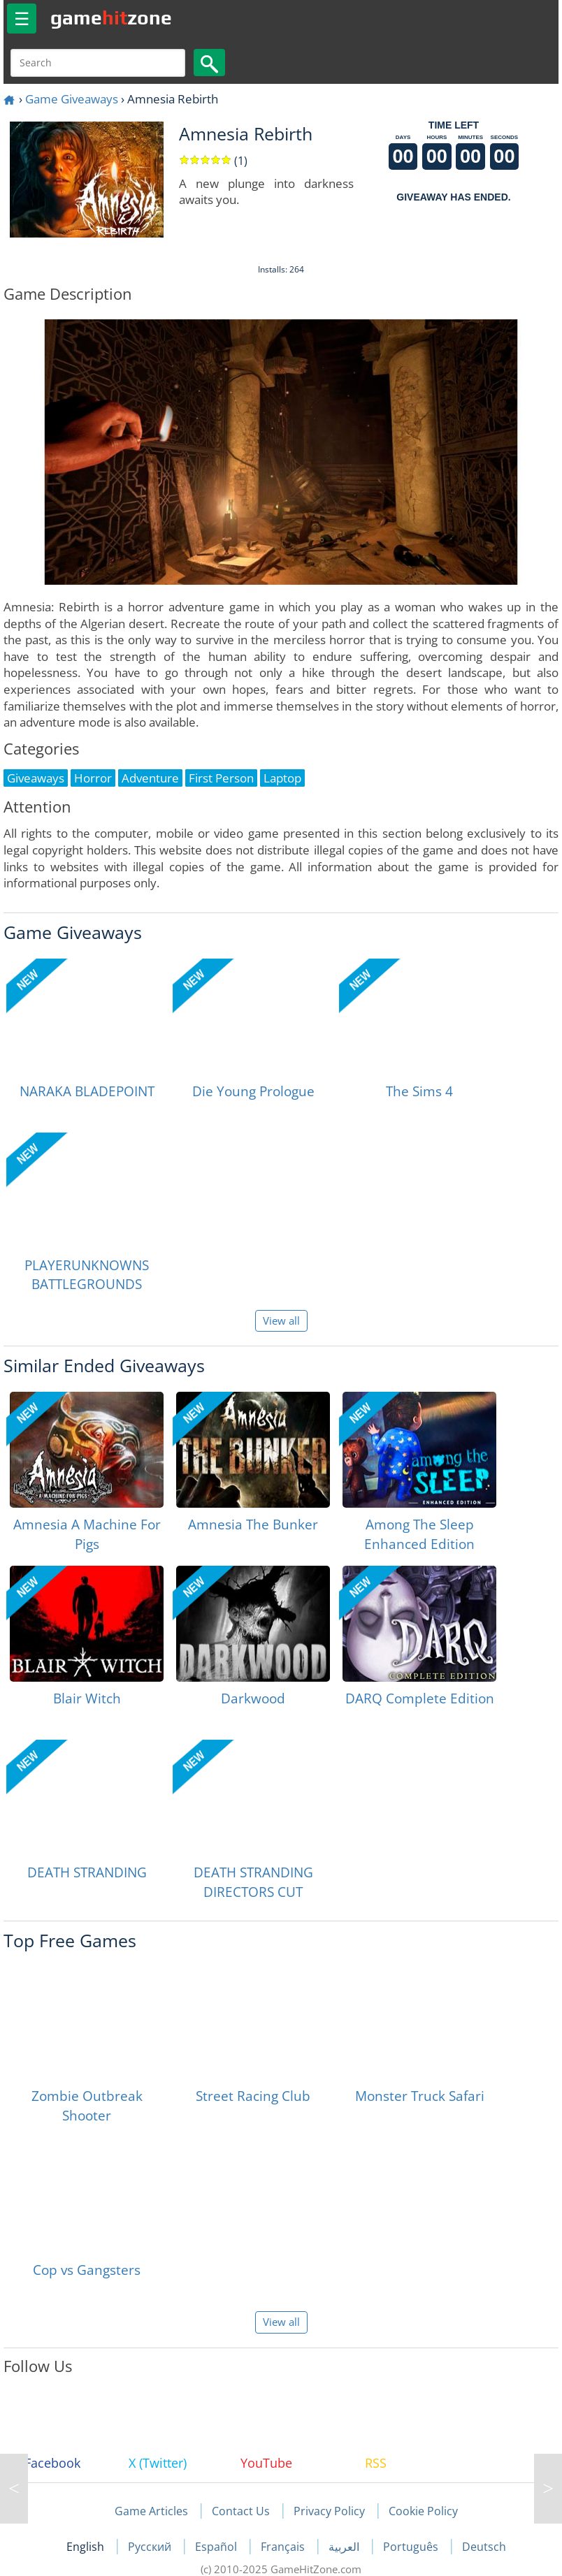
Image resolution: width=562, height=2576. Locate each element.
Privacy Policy (329, 2511)
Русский (151, 2546)
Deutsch (484, 2546)
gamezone (111, 17)
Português (412, 2546)
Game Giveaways (71, 99)
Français (284, 2546)
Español (217, 2546)
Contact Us (241, 2511)
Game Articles (151, 2511)
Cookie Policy (423, 2511)
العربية (345, 2546)
